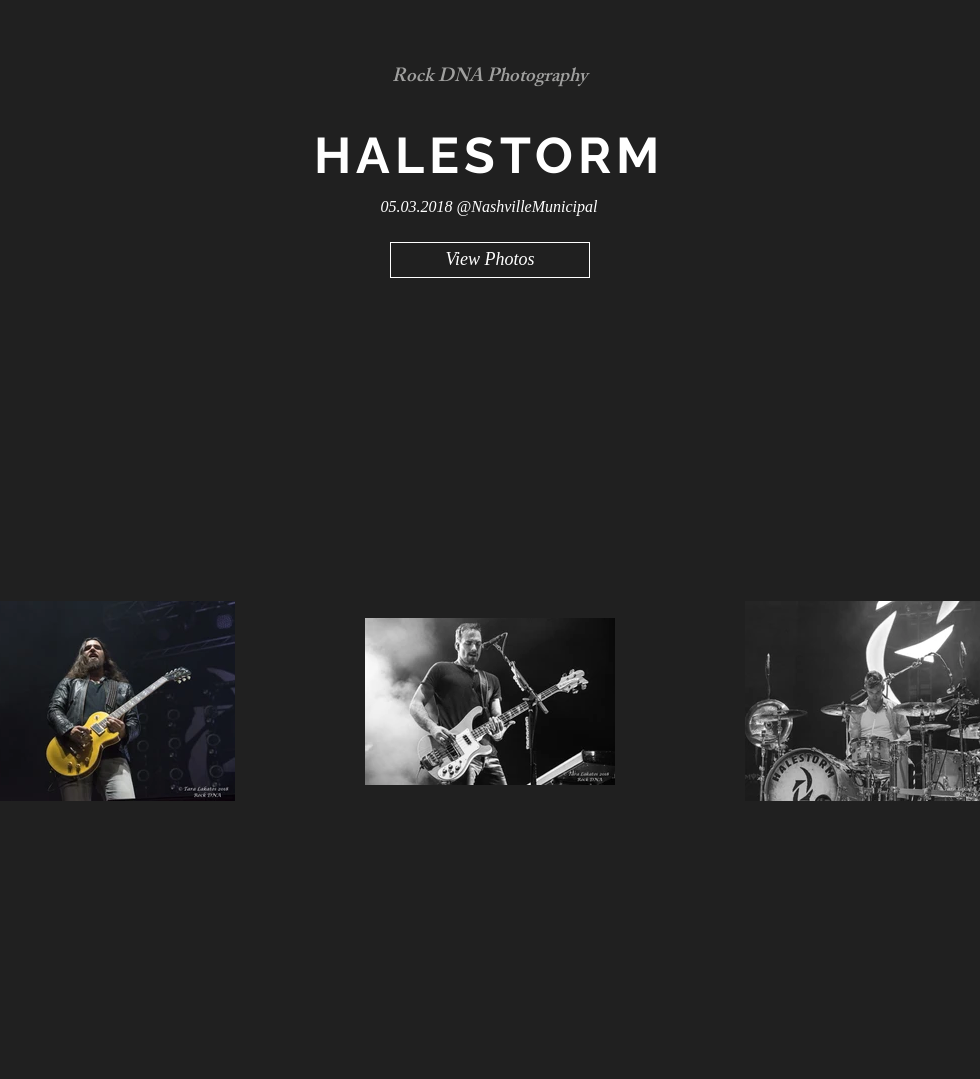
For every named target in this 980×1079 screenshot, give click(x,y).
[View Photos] (490, 260)
